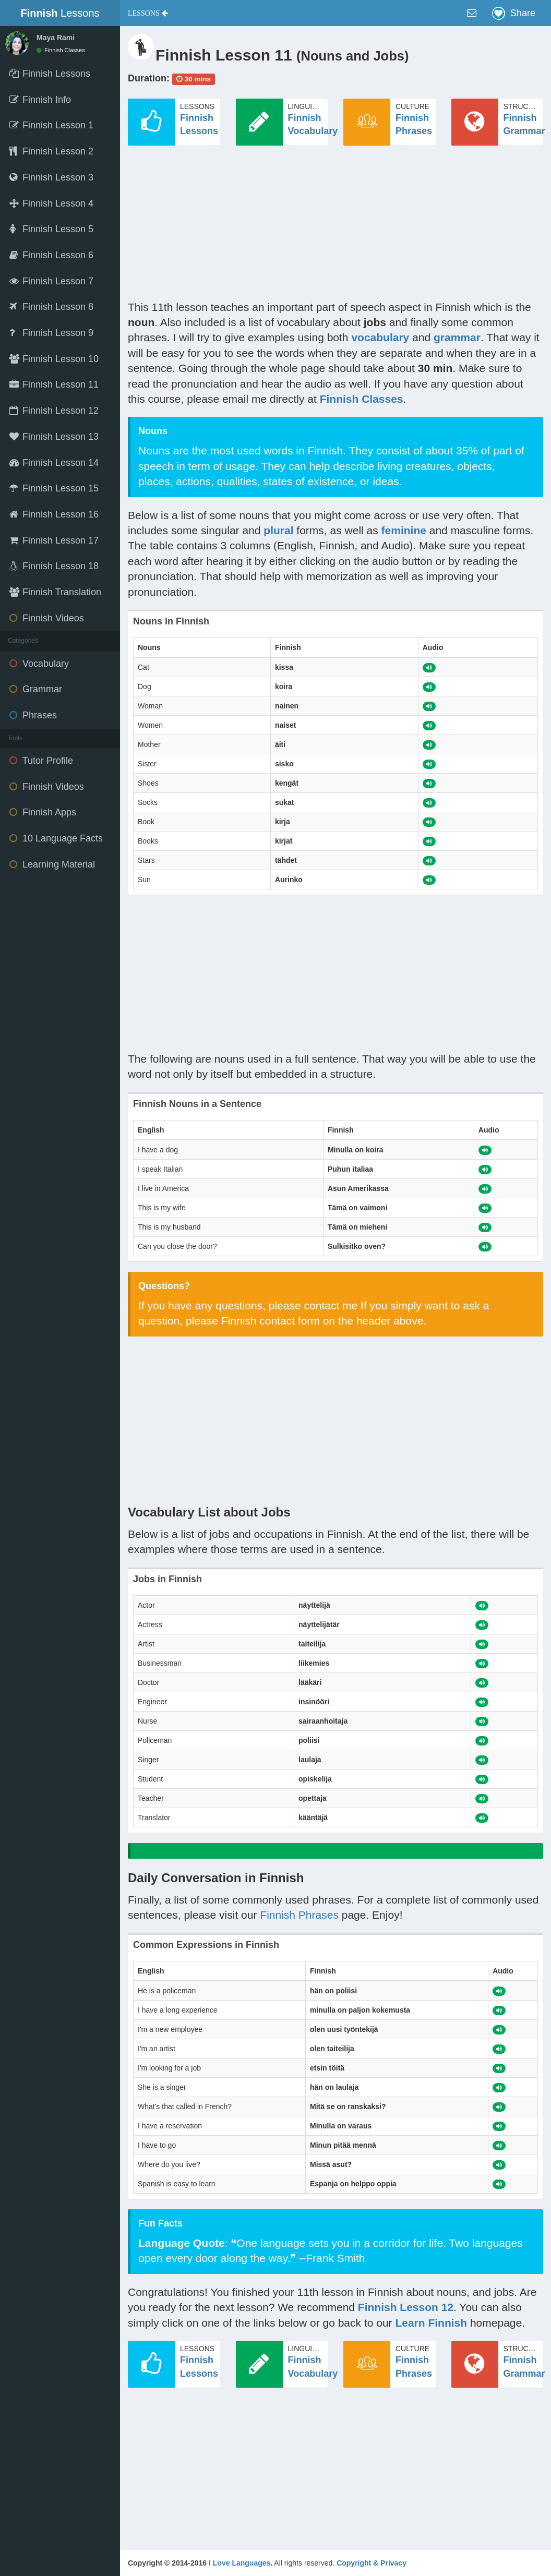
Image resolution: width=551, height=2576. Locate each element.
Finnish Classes (61, 50)
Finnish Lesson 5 (51, 229)
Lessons (59, 13)
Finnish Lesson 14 (54, 463)
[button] (148, 13)
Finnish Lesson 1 (51, 125)
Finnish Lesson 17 (54, 540)
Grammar (35, 689)
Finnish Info (40, 99)
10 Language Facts (56, 838)
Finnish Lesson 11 (54, 384)
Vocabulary (39, 663)
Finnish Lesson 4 (51, 203)
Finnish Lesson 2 (51, 151)
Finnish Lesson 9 (51, 333)
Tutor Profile (41, 760)
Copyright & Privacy (371, 2563)
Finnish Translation (55, 592)
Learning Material (52, 864)
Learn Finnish (431, 2323)
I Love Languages (239, 2563)
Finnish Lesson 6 (51, 255)
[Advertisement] (335, 226)
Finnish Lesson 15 (54, 488)
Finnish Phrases (299, 1915)
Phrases (33, 715)
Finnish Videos (46, 618)
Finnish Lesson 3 (51, 177)
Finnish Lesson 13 (54, 436)
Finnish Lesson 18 (54, 566)
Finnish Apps (42, 812)
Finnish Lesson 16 (54, 514)
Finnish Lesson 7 (51, 281)
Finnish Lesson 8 (51, 307)
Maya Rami (56, 37)
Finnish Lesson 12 (54, 410)
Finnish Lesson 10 (54, 359)
